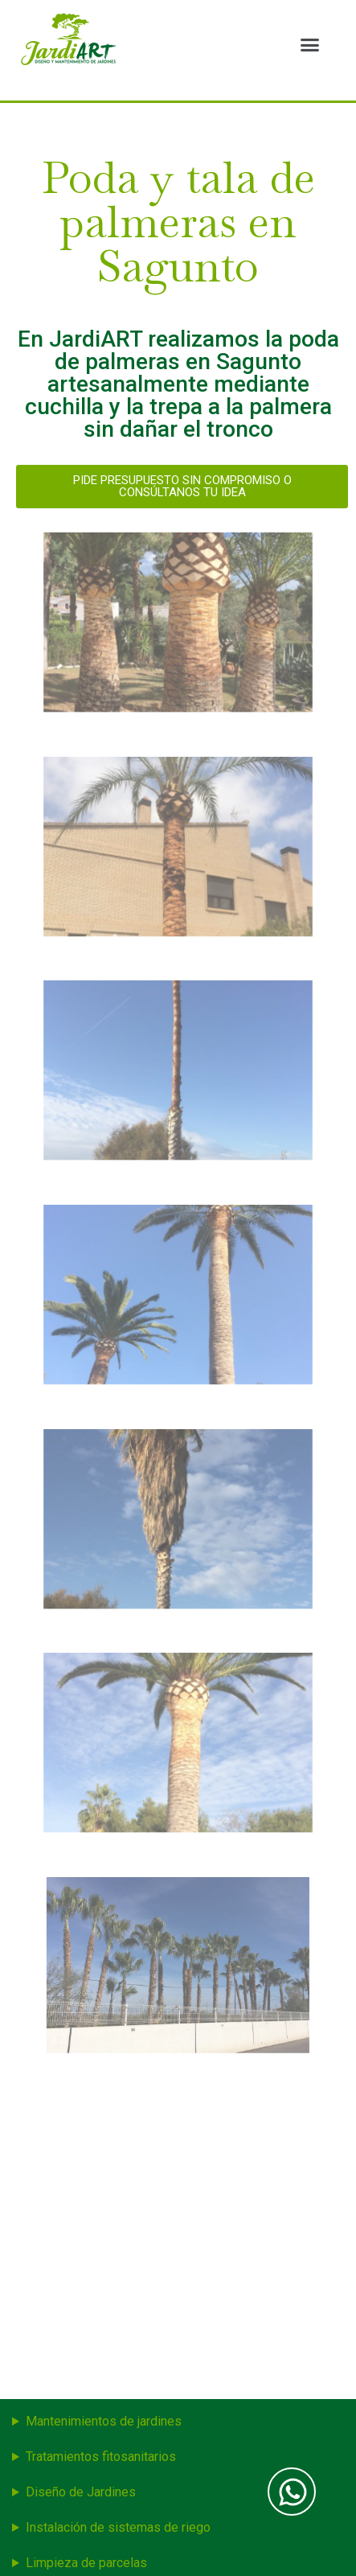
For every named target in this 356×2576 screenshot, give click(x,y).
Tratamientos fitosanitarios (101, 2456)
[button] (309, 44)
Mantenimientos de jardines (104, 2421)
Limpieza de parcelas (86, 2562)
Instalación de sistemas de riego (118, 2527)
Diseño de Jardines (81, 2492)
